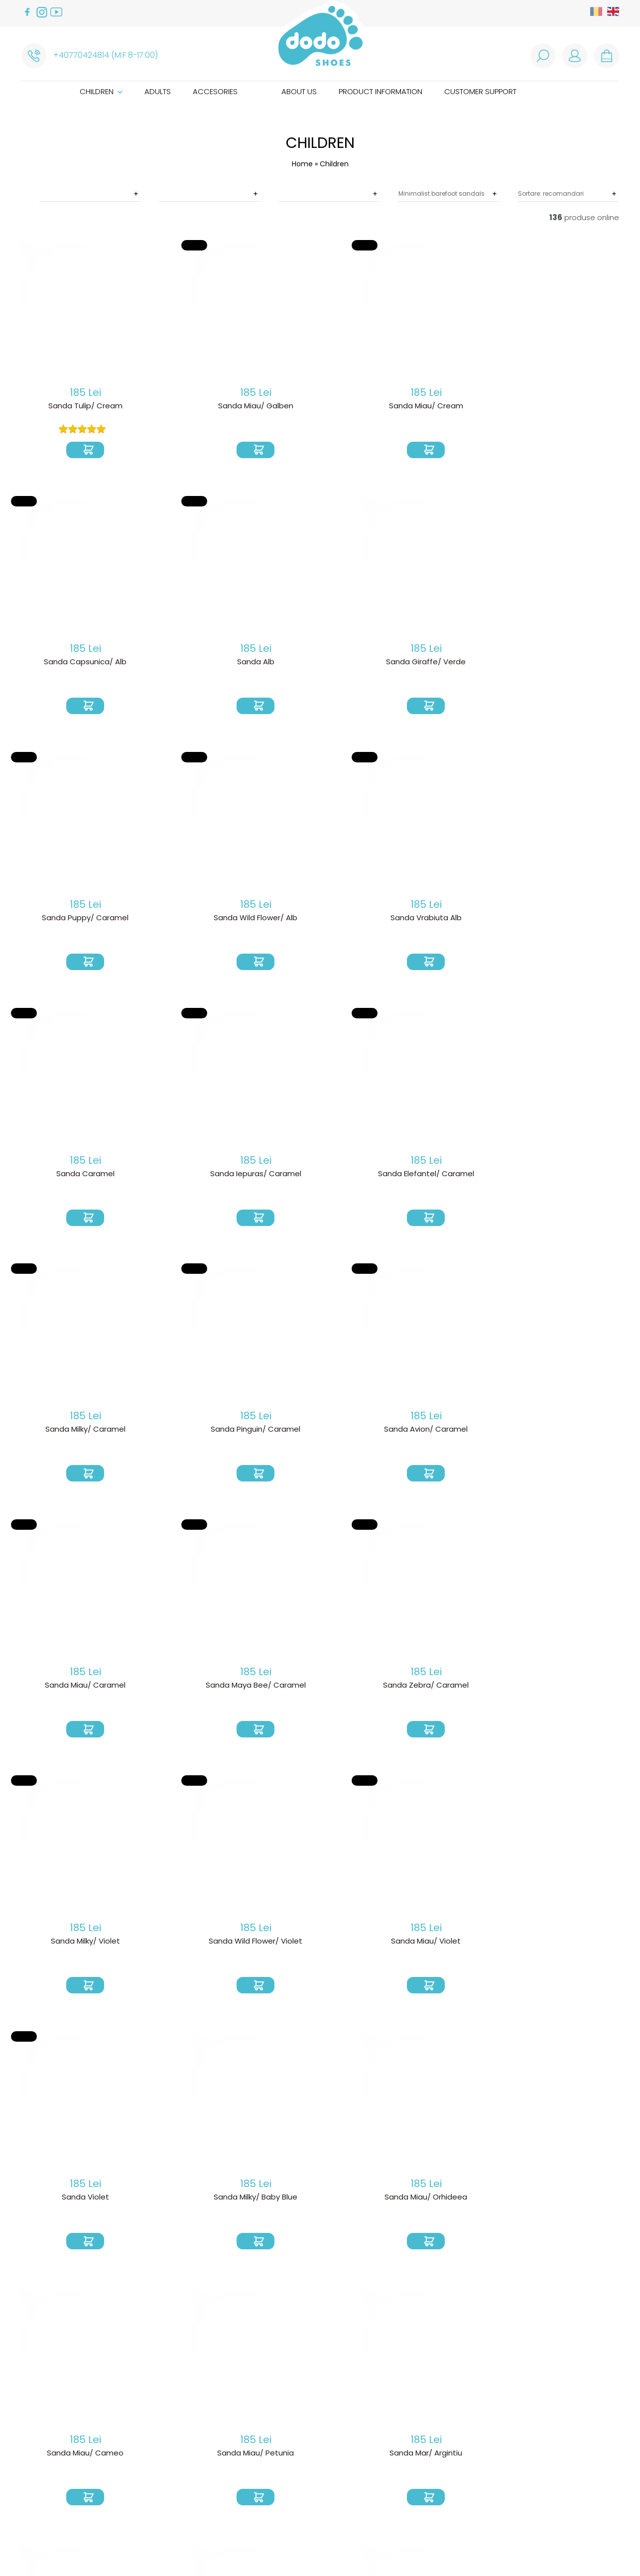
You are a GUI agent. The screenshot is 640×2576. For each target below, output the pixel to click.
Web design (477, 2546)
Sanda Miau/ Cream (320, 406)
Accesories (215, 91)
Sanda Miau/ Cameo (575, 1432)
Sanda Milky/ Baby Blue (320, 1432)
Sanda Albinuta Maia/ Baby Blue (448, 1949)
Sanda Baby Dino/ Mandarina (447, 2202)
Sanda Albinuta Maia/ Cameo (320, 1945)
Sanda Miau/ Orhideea (447, 1432)
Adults (157, 91)
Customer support (480, 91)
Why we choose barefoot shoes (340, 2432)
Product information (380, 91)
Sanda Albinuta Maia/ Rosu (64, 1945)
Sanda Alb (576, 406)
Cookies (166, 2459)
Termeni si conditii (183, 2435)
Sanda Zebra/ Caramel (320, 1176)
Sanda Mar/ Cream (319, 1689)
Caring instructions (318, 2456)
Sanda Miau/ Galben (192, 406)
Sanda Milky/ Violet (448, 1176)
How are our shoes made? (329, 2440)
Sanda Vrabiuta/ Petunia (576, 2202)
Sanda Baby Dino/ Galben (319, 2202)
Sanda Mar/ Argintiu (191, 1689)
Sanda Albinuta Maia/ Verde (192, 1945)
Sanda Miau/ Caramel (63, 1176)
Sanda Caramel (576, 663)
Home (302, 164)
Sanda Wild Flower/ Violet (576, 1176)
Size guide (299, 2448)
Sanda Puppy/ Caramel (191, 663)
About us (299, 91)
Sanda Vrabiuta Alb (448, 663)
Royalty (520, 2546)
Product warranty (186, 2427)
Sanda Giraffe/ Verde (64, 663)
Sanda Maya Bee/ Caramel (192, 1176)
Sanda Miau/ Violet (64, 1432)
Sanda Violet (192, 1432)
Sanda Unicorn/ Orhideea (576, 1689)
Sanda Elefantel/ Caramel (192, 919)
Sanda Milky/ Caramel (320, 919)
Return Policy (176, 2419)
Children (101, 91)
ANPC (160, 2467)
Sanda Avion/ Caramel (576, 919)
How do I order (180, 2403)
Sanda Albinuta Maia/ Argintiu (192, 2202)
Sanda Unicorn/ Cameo (448, 1689)
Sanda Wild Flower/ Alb (320, 663)
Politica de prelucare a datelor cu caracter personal (215, 2447)
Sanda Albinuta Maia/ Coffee (576, 1945)
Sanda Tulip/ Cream (64, 406)
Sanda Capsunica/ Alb (447, 406)
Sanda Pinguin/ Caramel (448, 919)
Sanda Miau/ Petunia (63, 1689)
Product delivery (182, 2411)
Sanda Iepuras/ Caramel (64, 919)
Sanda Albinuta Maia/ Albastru (64, 2202)
